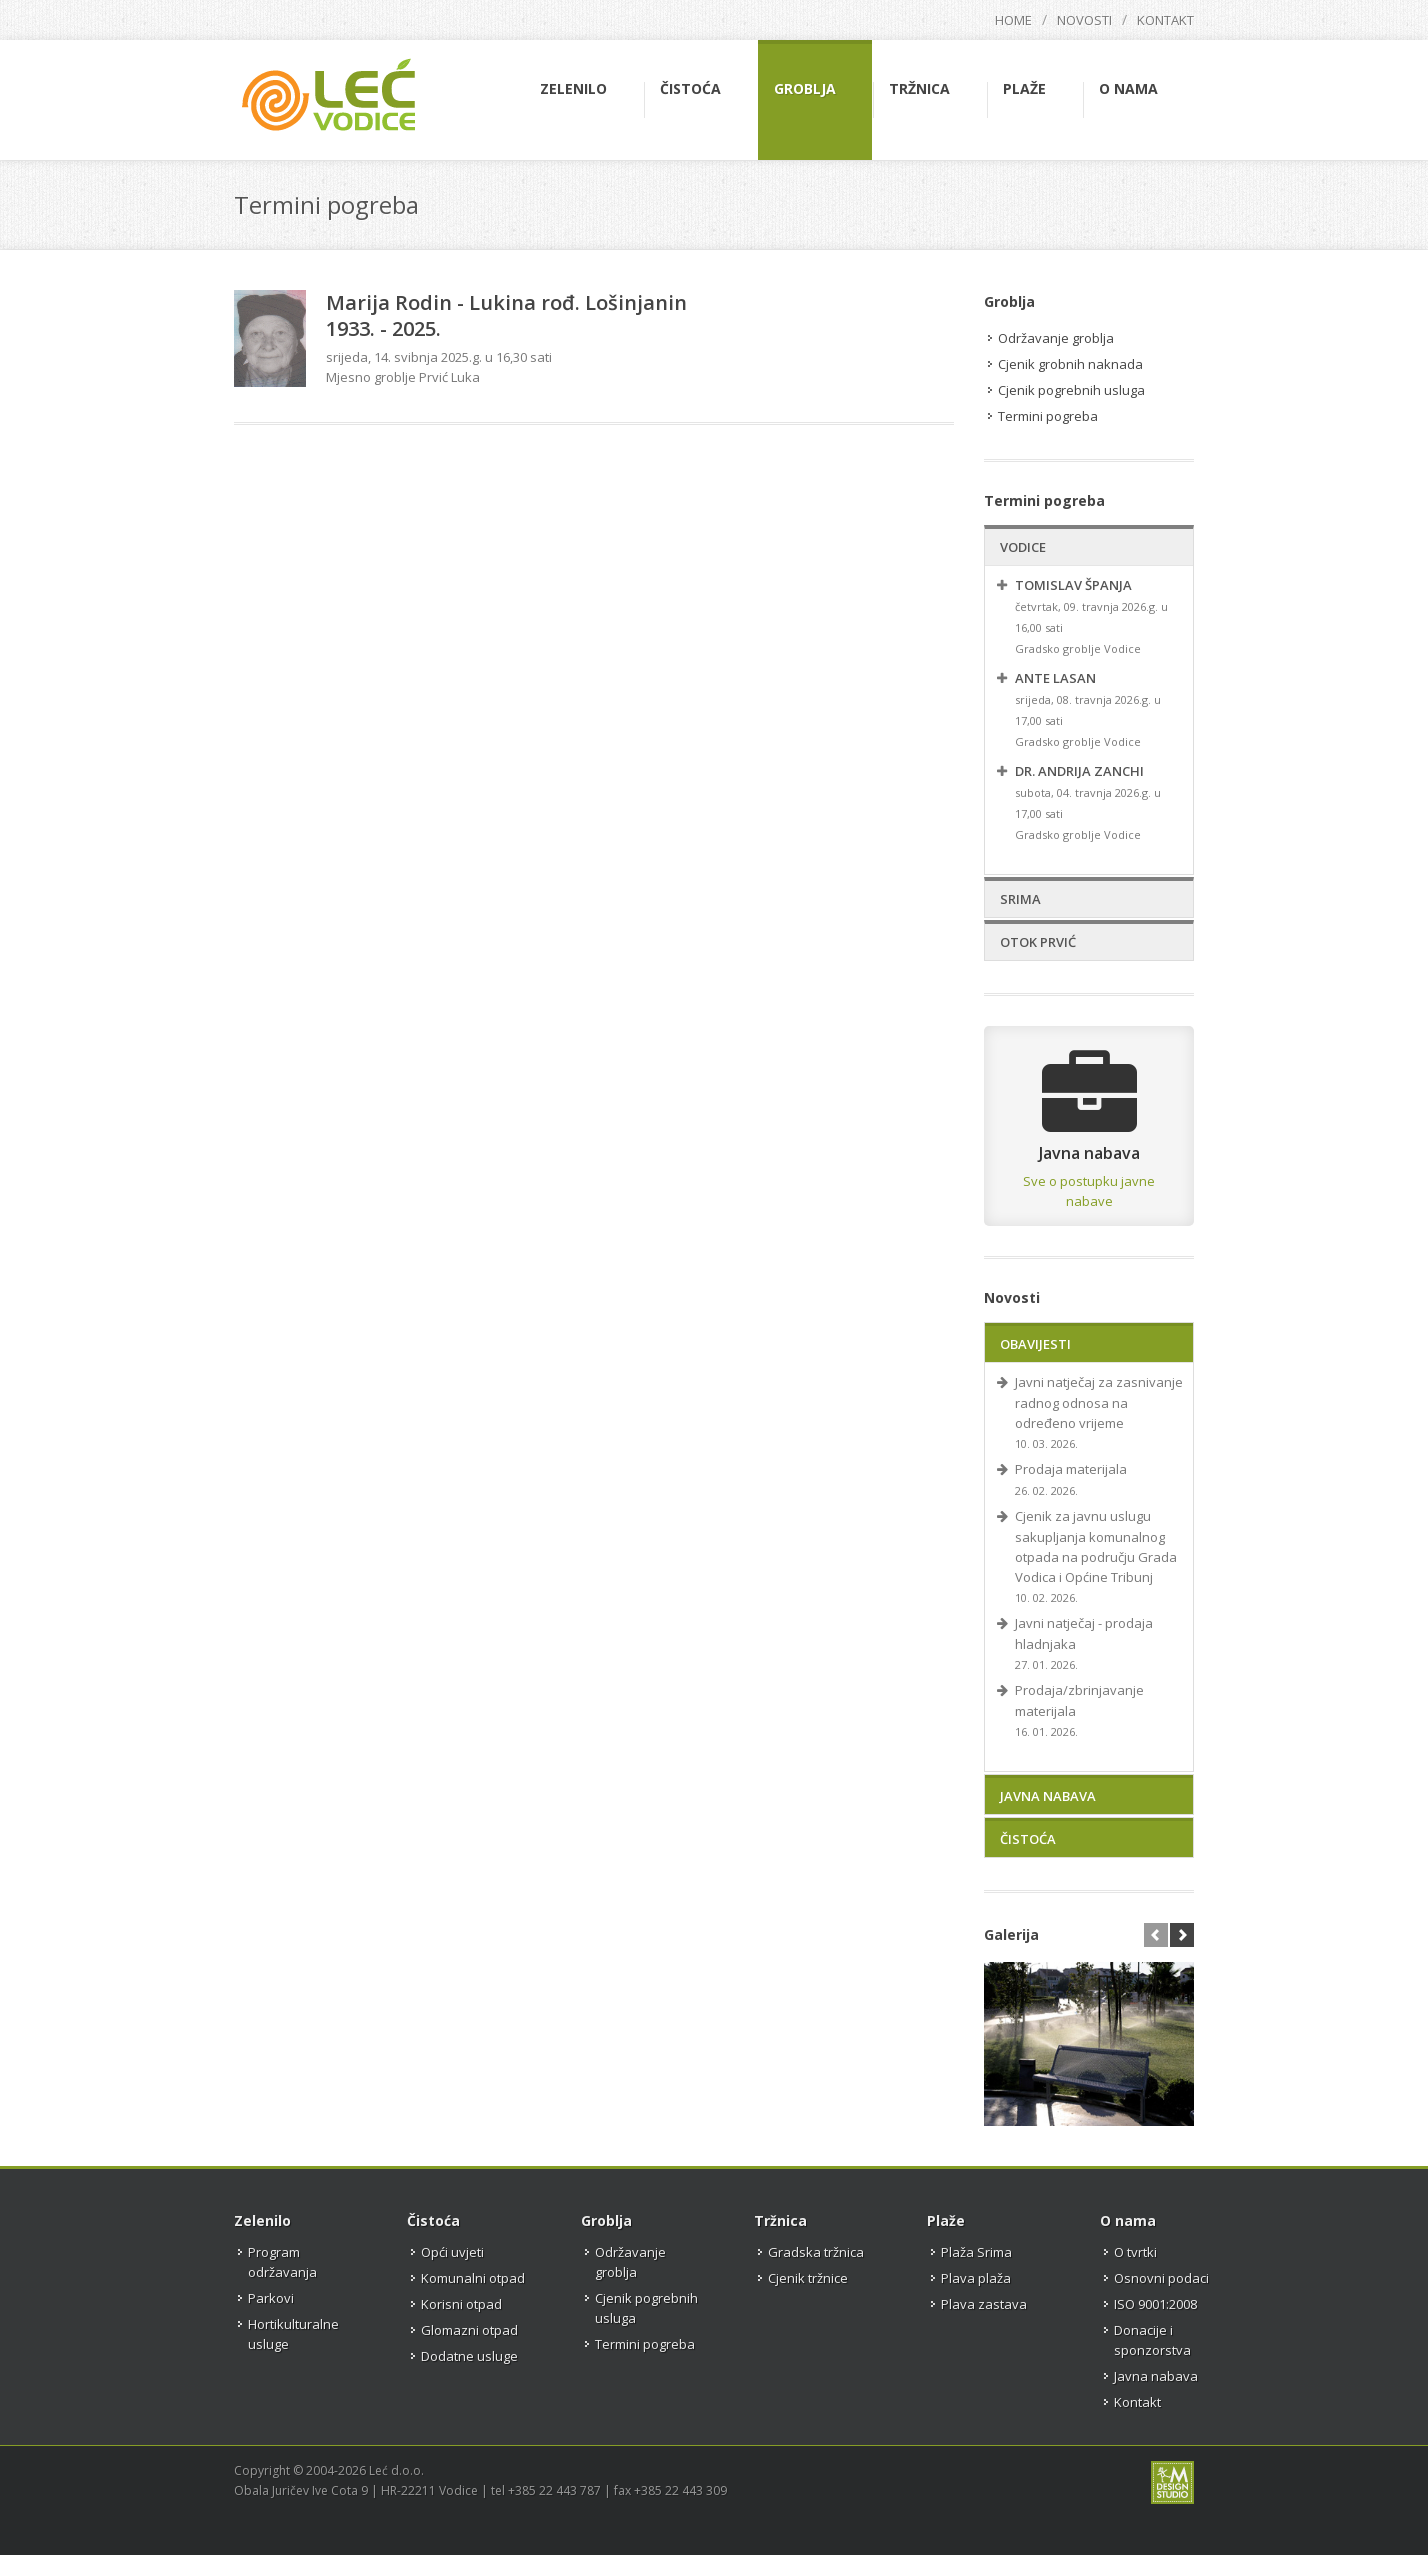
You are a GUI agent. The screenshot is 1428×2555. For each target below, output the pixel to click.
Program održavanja (282, 2262)
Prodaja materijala (1071, 1469)
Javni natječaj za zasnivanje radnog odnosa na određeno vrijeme (1099, 1402)
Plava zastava (984, 2304)
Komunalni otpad (473, 2278)
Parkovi (271, 2298)
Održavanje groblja (1056, 338)
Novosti (1084, 20)
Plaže (946, 2220)
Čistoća (1028, 1839)
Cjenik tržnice (808, 2278)
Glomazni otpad (469, 2330)
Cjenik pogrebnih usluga (1071, 390)
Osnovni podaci (1161, 2278)
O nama (1128, 2220)
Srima (1020, 899)
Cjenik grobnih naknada (1070, 364)
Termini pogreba (1048, 416)
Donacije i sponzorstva (1152, 2340)
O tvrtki (1135, 2252)
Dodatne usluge (469, 2356)
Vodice (1023, 547)
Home (1013, 20)
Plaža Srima (976, 2252)
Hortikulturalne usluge (293, 2334)
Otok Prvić (1038, 942)
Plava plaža (976, 2278)
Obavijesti (1035, 1344)
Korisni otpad (461, 2304)
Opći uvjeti (452, 2252)
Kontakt (1165, 20)
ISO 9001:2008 (1155, 2304)
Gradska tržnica (816, 2252)
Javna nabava (1048, 1796)
